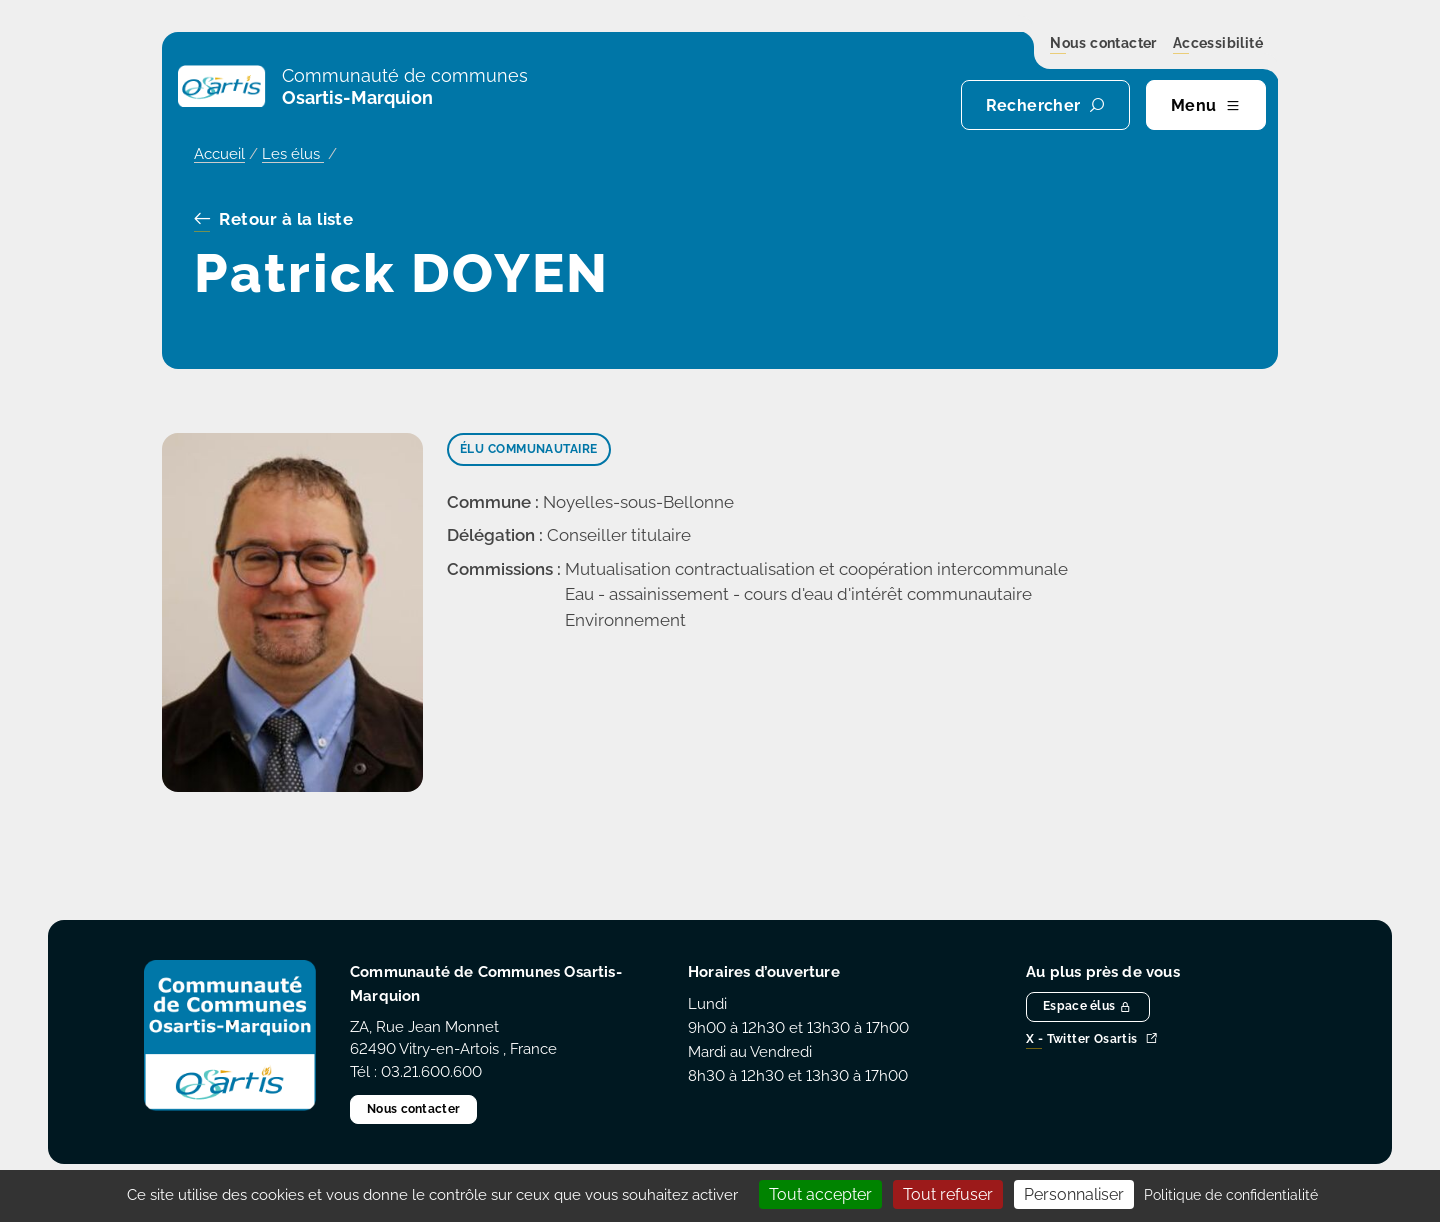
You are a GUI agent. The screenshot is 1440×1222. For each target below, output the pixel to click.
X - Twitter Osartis (1092, 1039)
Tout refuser (948, 1194)
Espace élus (1088, 1006)
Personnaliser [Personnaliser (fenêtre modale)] (1074, 1194)
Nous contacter (1103, 44)
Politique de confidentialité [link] (1231, 1195)
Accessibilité (1218, 44)
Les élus (293, 154)
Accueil (219, 154)
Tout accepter (820, 1194)
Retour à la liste (273, 220)
